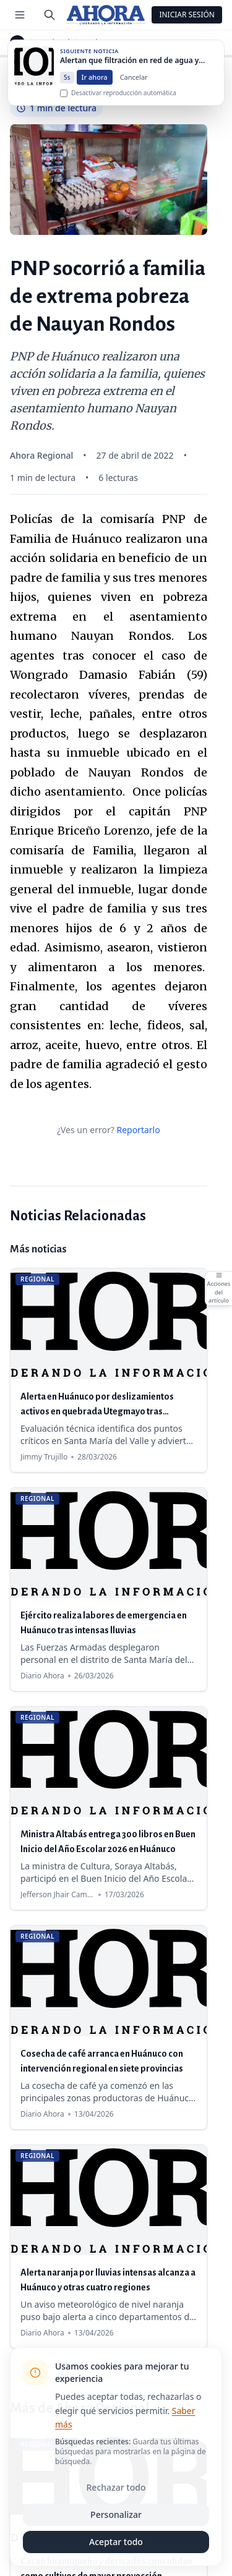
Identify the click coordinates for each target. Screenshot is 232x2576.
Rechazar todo (116, 2487)
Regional (54, 43)
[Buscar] (49, 15)
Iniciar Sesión (187, 14)
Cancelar (134, 90)
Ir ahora (95, 90)
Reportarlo (138, 1130)
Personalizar (116, 2514)
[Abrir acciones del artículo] (218, 1288)
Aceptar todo (116, 2542)
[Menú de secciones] (20, 15)
